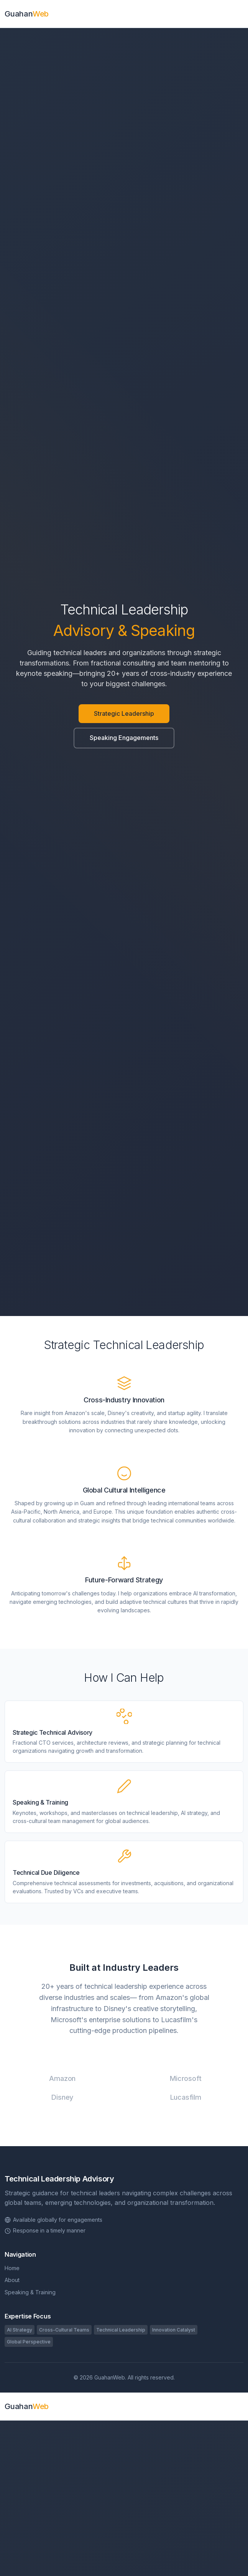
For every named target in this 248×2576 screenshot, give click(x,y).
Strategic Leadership (124, 713)
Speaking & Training (30, 2292)
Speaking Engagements (124, 737)
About (12, 2280)
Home (12, 2268)
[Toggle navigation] (241, 14)
